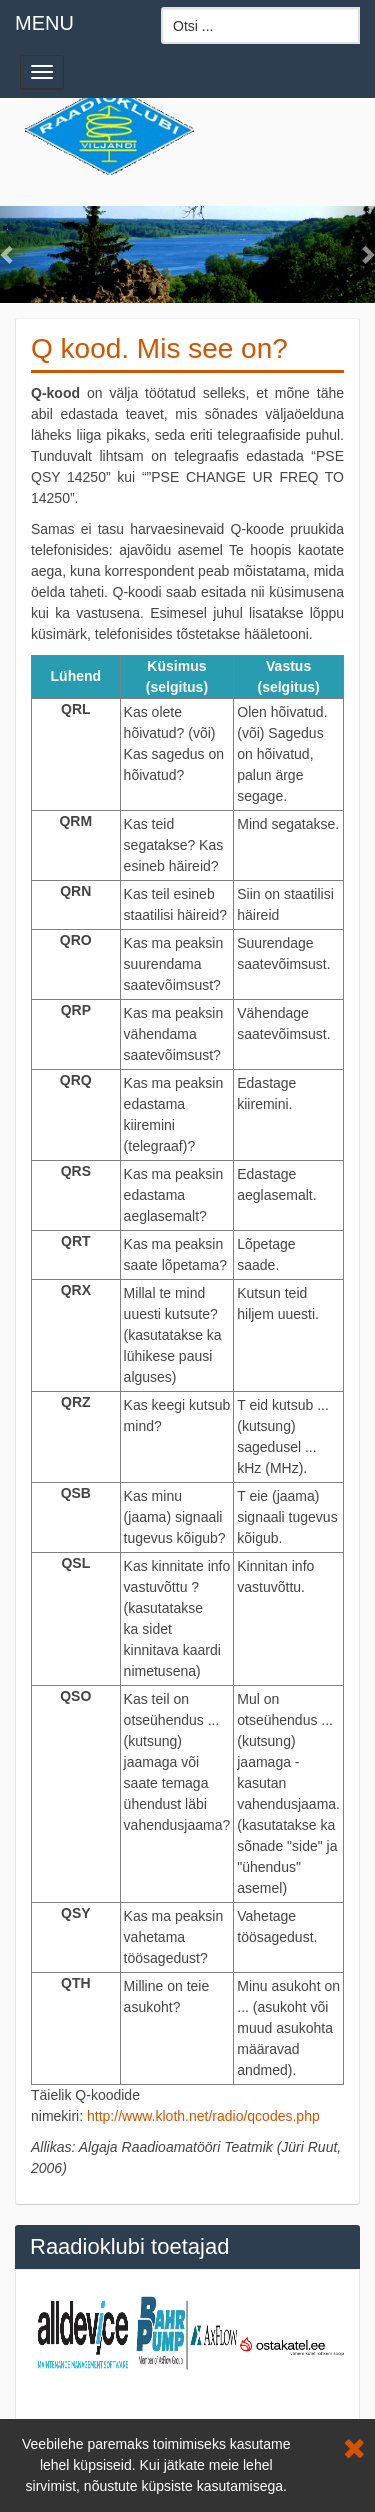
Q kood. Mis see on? (159, 348)
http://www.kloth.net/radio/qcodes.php (203, 2116)
